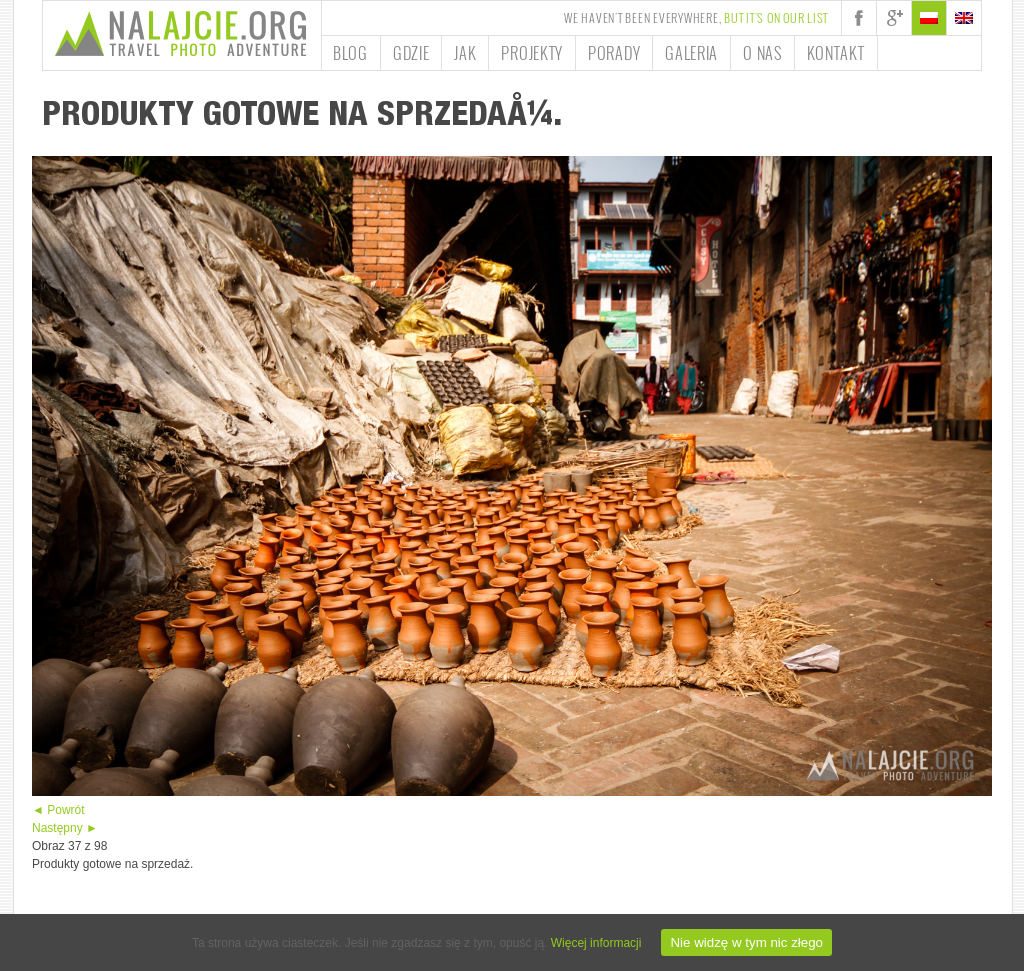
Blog (350, 53)
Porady (614, 53)
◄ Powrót (58, 810)
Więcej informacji (596, 943)
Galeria (691, 53)
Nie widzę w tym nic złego (746, 942)
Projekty (532, 53)
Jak (465, 53)
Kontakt (836, 53)
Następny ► (65, 828)
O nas (762, 53)
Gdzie (411, 53)
